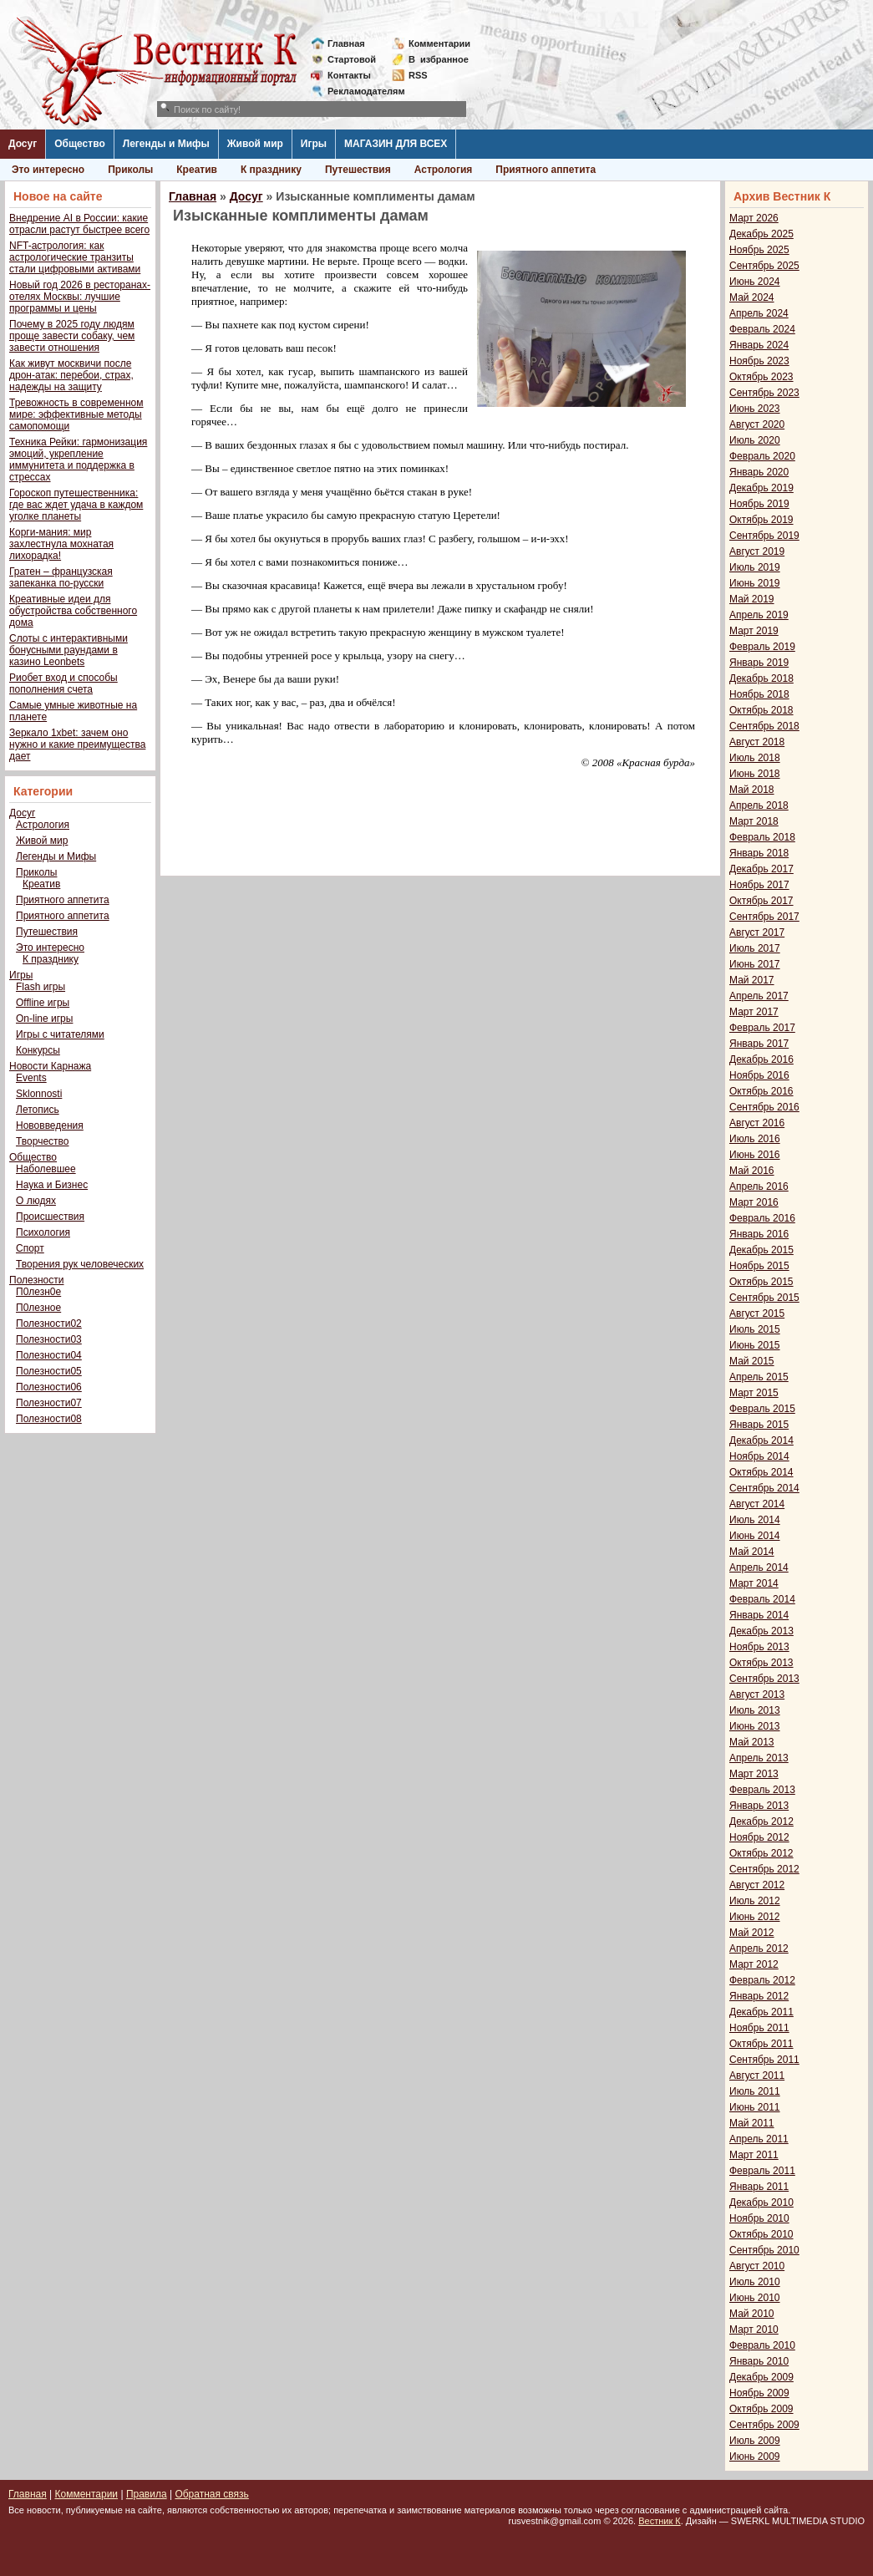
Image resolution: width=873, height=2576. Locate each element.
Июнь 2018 (754, 774)
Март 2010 (754, 2329)
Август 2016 (756, 1123)
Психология (43, 1232)
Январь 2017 (759, 1043)
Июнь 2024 (754, 281)
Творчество (42, 1141)
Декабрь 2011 (761, 2012)
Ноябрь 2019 (759, 504)
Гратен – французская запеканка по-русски (61, 577)
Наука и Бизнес (52, 1185)
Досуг (22, 144)
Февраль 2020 (762, 456)
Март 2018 (754, 821)
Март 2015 (754, 1393)
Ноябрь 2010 (759, 2218)
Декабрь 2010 (761, 2202)
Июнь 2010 (754, 2298)
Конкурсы (38, 1050)
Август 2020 (756, 424)
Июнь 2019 (754, 583)
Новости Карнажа (50, 1066)
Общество (79, 144)
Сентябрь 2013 (764, 1678)
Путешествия (358, 169)
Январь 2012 (759, 1996)
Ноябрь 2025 (759, 250)
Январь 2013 (759, 1805)
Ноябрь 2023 (759, 361)
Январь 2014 (759, 1615)
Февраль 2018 (762, 837)
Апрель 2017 (759, 996)
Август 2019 (756, 551)
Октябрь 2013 (761, 1663)
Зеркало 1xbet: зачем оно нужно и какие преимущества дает (77, 744)
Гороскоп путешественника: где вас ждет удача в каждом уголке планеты (76, 504)
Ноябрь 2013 (759, 1647)
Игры (314, 144)
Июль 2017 (754, 948)
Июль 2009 (754, 2440)
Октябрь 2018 (761, 710)
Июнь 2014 (754, 1536)
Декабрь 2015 (761, 1250)
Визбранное (439, 59)
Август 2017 (756, 932)
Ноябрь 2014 (759, 1456)
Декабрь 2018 (761, 678)
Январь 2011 (759, 2186)
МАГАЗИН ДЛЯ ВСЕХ (395, 144)
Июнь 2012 (754, 1917)
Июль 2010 (754, 2282)
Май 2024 (751, 297)
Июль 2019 (754, 567)
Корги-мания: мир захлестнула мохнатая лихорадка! (61, 543)
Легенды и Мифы (166, 144)
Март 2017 (754, 1012)
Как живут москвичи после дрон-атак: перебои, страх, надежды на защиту (71, 375)
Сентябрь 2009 (764, 2425)
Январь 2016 (759, 1234)
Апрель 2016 (759, 1186)
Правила (146, 2494)
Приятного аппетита (545, 169)
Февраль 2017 (762, 1028)
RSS (418, 75)
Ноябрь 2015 (759, 1266)
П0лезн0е (38, 1292)
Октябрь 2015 (761, 1282)
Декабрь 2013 (761, 1631)
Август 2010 (756, 2266)
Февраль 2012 (762, 1980)
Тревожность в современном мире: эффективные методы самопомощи (76, 414)
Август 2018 (756, 742)
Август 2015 (756, 1313)
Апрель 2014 (759, 1567)
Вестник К (659, 2521)
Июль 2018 (754, 758)
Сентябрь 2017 (764, 916)
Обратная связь (211, 2494)
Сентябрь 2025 (764, 266)
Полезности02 (49, 1323)
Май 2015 (751, 1361)
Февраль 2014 (762, 1599)
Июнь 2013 (754, 1726)
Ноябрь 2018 (759, 694)
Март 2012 (754, 1964)
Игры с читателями (60, 1034)
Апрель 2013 (759, 1758)
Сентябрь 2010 (764, 2250)
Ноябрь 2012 (759, 1837)
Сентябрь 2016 (764, 1107)
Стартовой (351, 59)
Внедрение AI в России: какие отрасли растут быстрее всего (79, 224)
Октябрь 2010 (761, 2234)
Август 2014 (756, 1504)
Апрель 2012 (759, 1948)
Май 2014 (751, 1551)
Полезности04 (49, 1355)
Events (31, 1078)
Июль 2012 (754, 1901)
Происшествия (50, 1216)
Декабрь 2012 (761, 1821)
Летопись (37, 1109)
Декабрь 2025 (761, 234)
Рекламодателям (359, 91)
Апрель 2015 (759, 1377)
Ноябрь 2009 (759, 2393)
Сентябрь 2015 (764, 1297)
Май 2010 (751, 2313)
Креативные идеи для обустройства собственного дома (73, 610)
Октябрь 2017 (761, 901)
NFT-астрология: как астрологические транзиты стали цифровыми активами (74, 257)
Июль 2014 (754, 1520)
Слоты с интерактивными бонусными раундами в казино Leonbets (68, 650)
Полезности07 (49, 1403)
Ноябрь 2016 (759, 1075)
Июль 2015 (754, 1329)
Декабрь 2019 (761, 488)
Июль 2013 (754, 1710)
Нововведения (50, 1125)
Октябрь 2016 (761, 1091)
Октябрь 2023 (761, 377)
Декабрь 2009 (761, 2377)
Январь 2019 (759, 662)
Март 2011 (754, 2155)
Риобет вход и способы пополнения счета (63, 683)
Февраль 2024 (762, 329)
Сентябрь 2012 (764, 1869)
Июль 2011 (754, 2091)
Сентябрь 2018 (764, 726)
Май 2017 (751, 980)
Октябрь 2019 (761, 520)
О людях (36, 1201)
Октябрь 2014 (761, 1472)
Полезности (36, 1280)
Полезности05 (49, 1371)
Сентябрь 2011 (764, 2059)
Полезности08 (49, 1419)
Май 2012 (751, 1932)
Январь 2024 (759, 345)
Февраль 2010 (762, 2345)
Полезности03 (49, 1339)
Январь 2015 (759, 1424)
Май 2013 (751, 1742)
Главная (346, 43)
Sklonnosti (39, 1094)
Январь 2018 (759, 853)
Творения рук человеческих (80, 1264)
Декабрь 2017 (761, 869)
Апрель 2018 (759, 805)
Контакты (349, 75)
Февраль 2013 (762, 1790)
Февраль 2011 (762, 2171)
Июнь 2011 (754, 2107)
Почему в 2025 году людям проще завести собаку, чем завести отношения (72, 335)
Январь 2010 (759, 2361)
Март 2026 (754, 218)
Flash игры (40, 987)
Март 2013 (754, 1774)
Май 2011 (751, 2123)
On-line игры (44, 1018)
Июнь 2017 (754, 964)
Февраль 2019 (762, 647)
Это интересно (48, 169)
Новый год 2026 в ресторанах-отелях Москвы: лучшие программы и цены (79, 296)
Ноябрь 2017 (759, 885)
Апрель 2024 (759, 313)
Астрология (443, 169)
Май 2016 (751, 1170)
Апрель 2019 (759, 615)
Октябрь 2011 (761, 2044)
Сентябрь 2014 (764, 1488)
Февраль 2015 (762, 1409)
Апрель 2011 (759, 2139)
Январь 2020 (759, 472)
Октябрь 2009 (761, 2409)
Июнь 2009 (754, 2456)
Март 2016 (754, 1202)
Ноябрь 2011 (759, 2028)
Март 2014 (754, 1583)
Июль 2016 (754, 1139)
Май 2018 (751, 789)
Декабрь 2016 (761, 1059)
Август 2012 (756, 1885)
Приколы (130, 169)
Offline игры (42, 1003)
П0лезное (38, 1307)
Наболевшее (46, 1169)
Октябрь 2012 (761, 1853)
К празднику (271, 169)
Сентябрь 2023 (764, 393)
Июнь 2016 (754, 1155)
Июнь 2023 (754, 408)
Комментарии (439, 43)
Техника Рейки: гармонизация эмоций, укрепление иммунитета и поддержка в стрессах (78, 459)
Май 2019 (751, 599)
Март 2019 (754, 631)
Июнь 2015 (754, 1345)
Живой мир (255, 144)
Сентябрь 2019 (764, 535)
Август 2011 (756, 2075)
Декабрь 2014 (761, 1440)
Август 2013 (756, 1694)
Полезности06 (49, 1387)
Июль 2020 (754, 440)
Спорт (30, 1248)
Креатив (196, 169)
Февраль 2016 (762, 1218)
